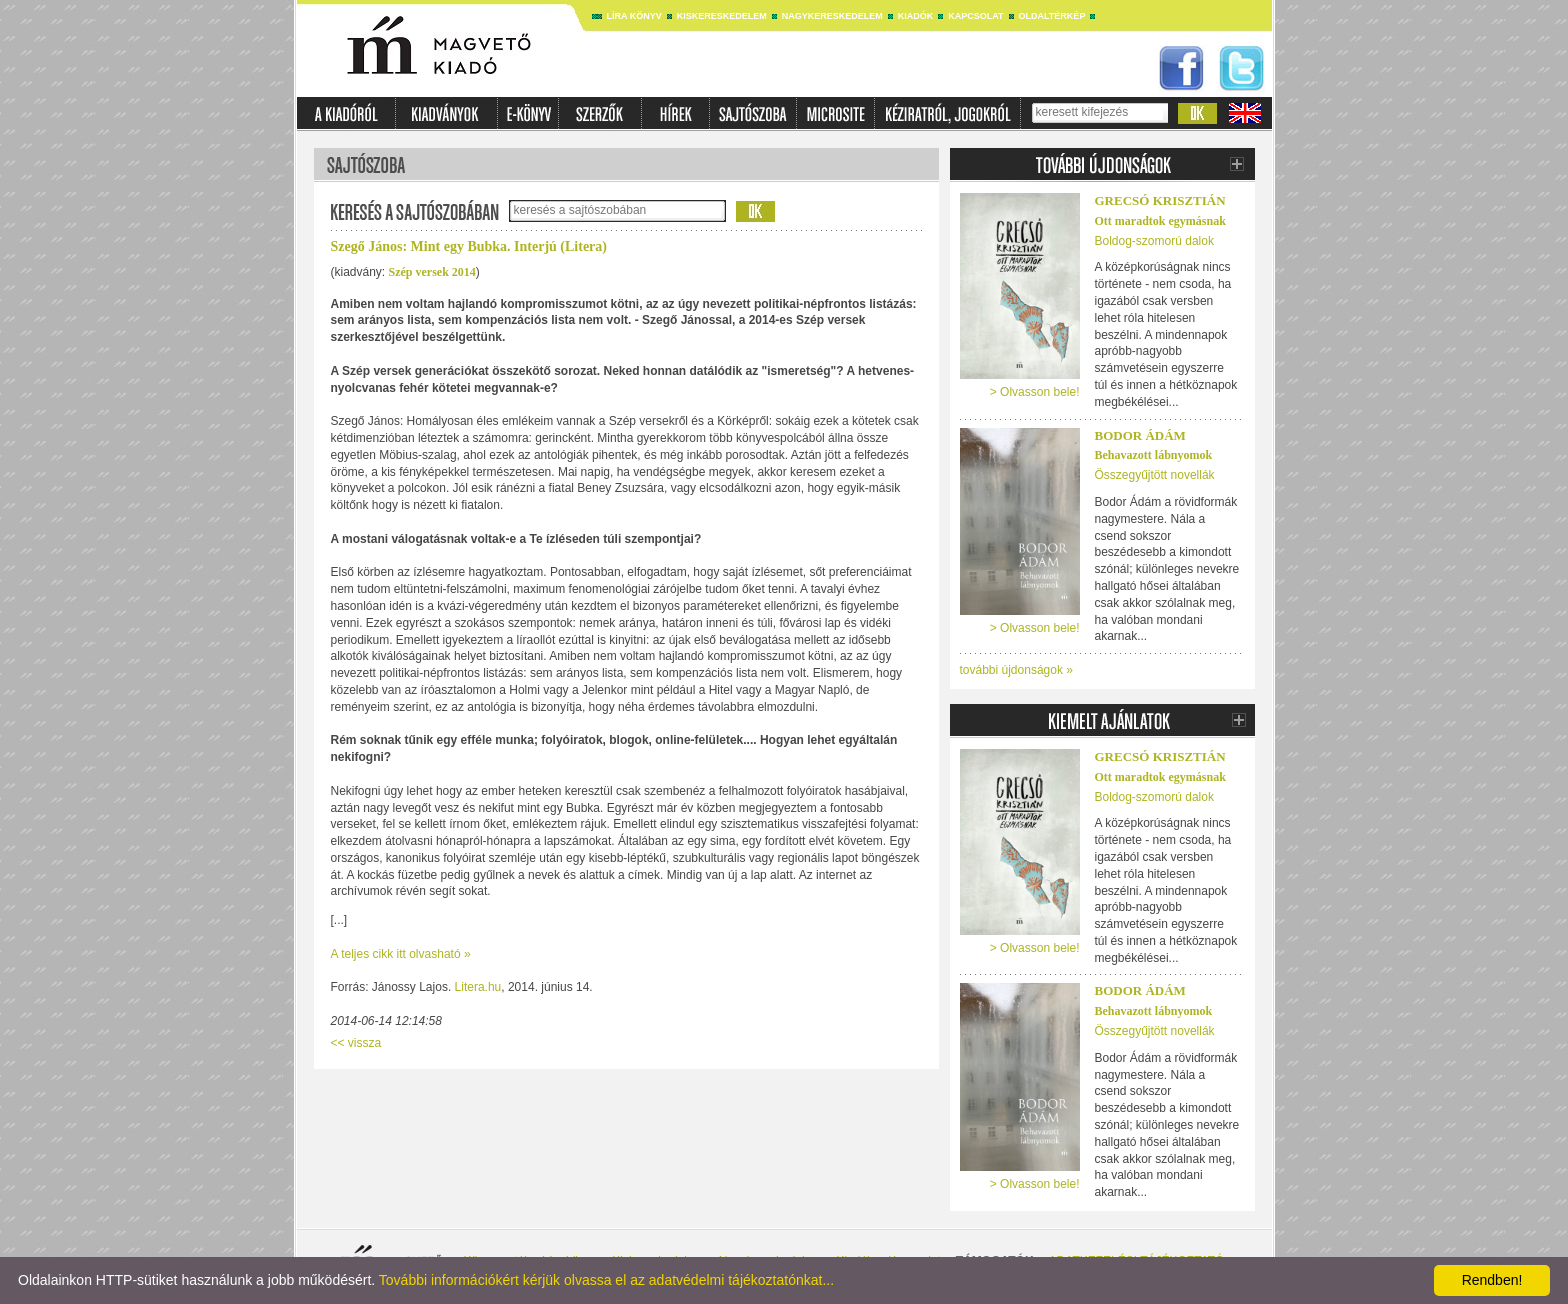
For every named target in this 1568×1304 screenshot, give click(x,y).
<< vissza (356, 1043)
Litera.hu (478, 987)
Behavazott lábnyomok (1154, 455)
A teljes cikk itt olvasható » (401, 954)
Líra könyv (634, 16)
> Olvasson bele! (1035, 392)
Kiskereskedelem (722, 16)
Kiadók (916, 16)
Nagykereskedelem (832, 16)
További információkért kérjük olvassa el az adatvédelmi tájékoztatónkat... (606, 1280)
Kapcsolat (975, 16)
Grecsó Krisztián (1160, 200)
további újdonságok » (1016, 670)
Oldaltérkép (1052, 16)
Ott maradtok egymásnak (1160, 221)
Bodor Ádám (1140, 435)
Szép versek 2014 (432, 272)
